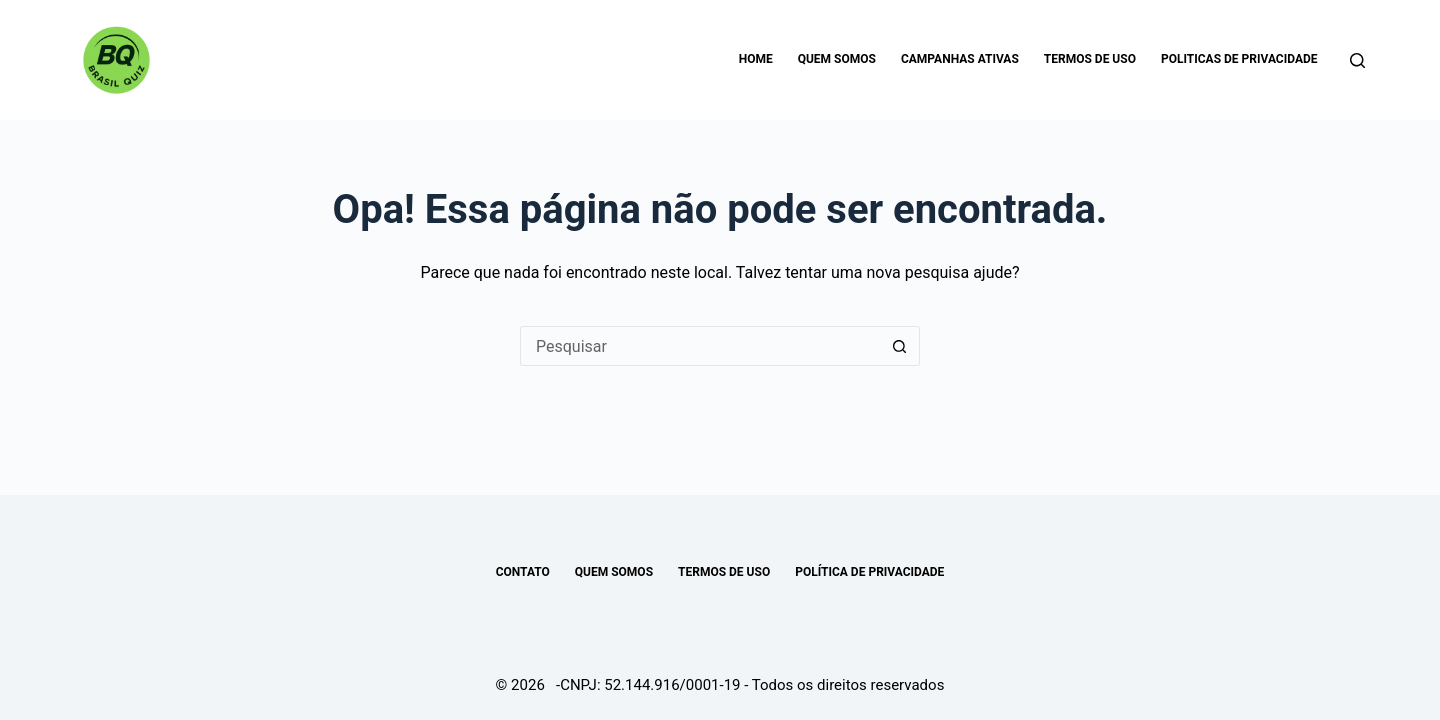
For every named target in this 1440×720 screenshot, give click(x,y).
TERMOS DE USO (724, 572)
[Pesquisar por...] (700, 346)
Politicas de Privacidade (1239, 59)
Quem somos (837, 59)
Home (756, 59)
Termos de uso (1090, 59)
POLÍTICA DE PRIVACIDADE (869, 572)
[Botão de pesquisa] (900, 346)
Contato (523, 572)
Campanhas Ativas (960, 59)
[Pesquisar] (1357, 60)
